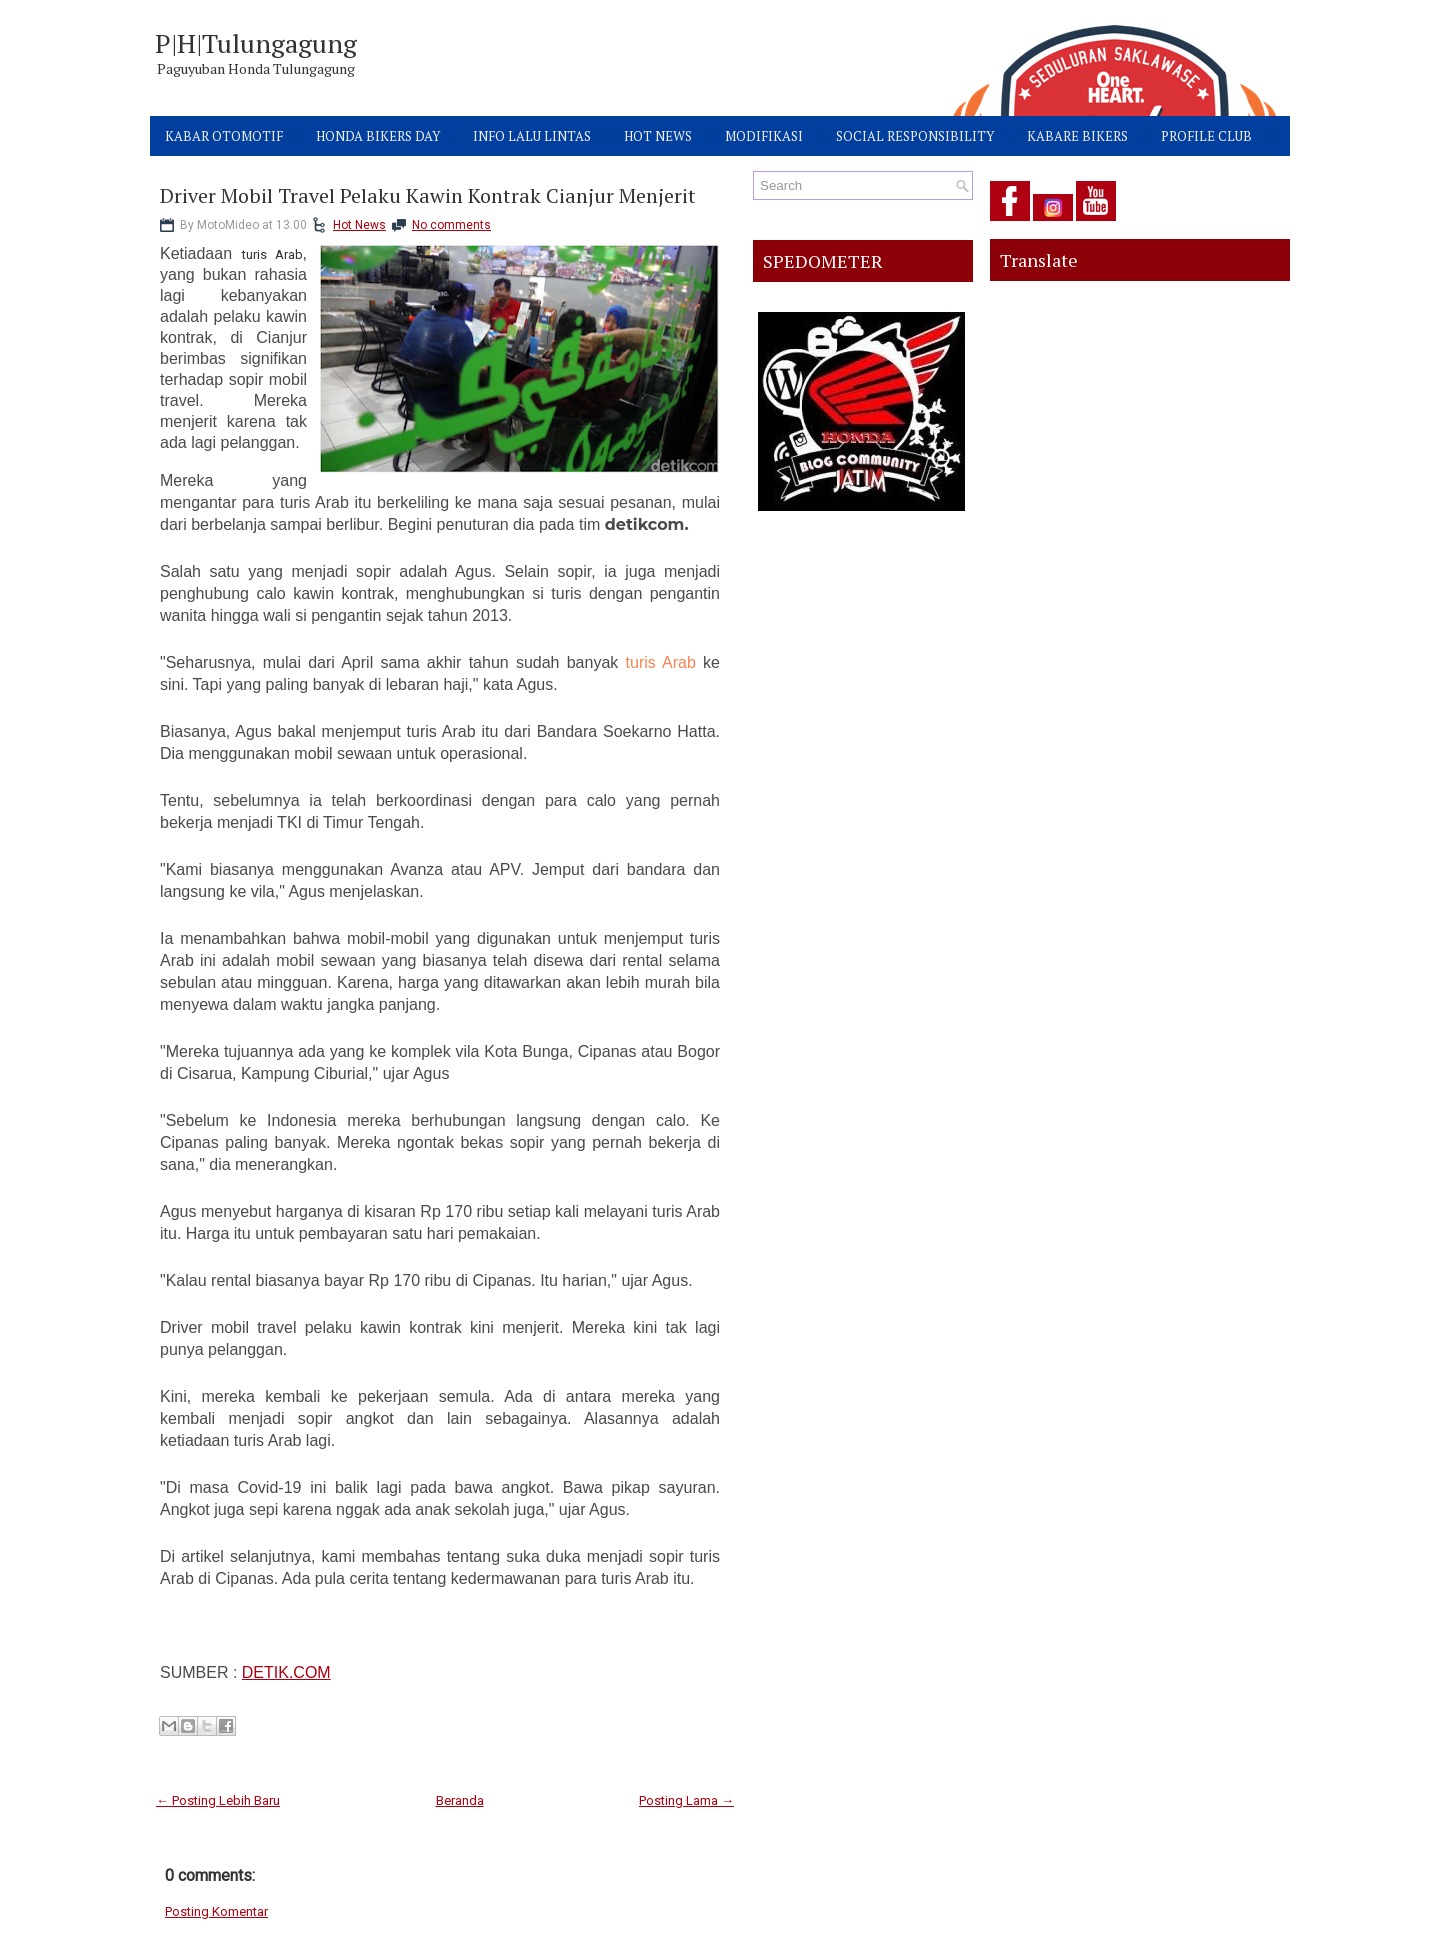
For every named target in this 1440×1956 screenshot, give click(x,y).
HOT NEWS (658, 136)
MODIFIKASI (764, 136)
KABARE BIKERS (1077, 136)
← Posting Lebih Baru (218, 1800)
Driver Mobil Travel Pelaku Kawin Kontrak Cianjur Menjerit (428, 196)
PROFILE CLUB (1206, 136)
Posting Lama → (686, 1800)
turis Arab (661, 662)
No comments (451, 225)
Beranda (460, 1800)
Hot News (359, 225)
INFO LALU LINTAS (532, 136)
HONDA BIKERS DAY (378, 136)
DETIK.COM (286, 1672)
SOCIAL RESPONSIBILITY (915, 136)
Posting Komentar (216, 1911)
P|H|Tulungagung (256, 43)
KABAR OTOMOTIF (224, 136)
